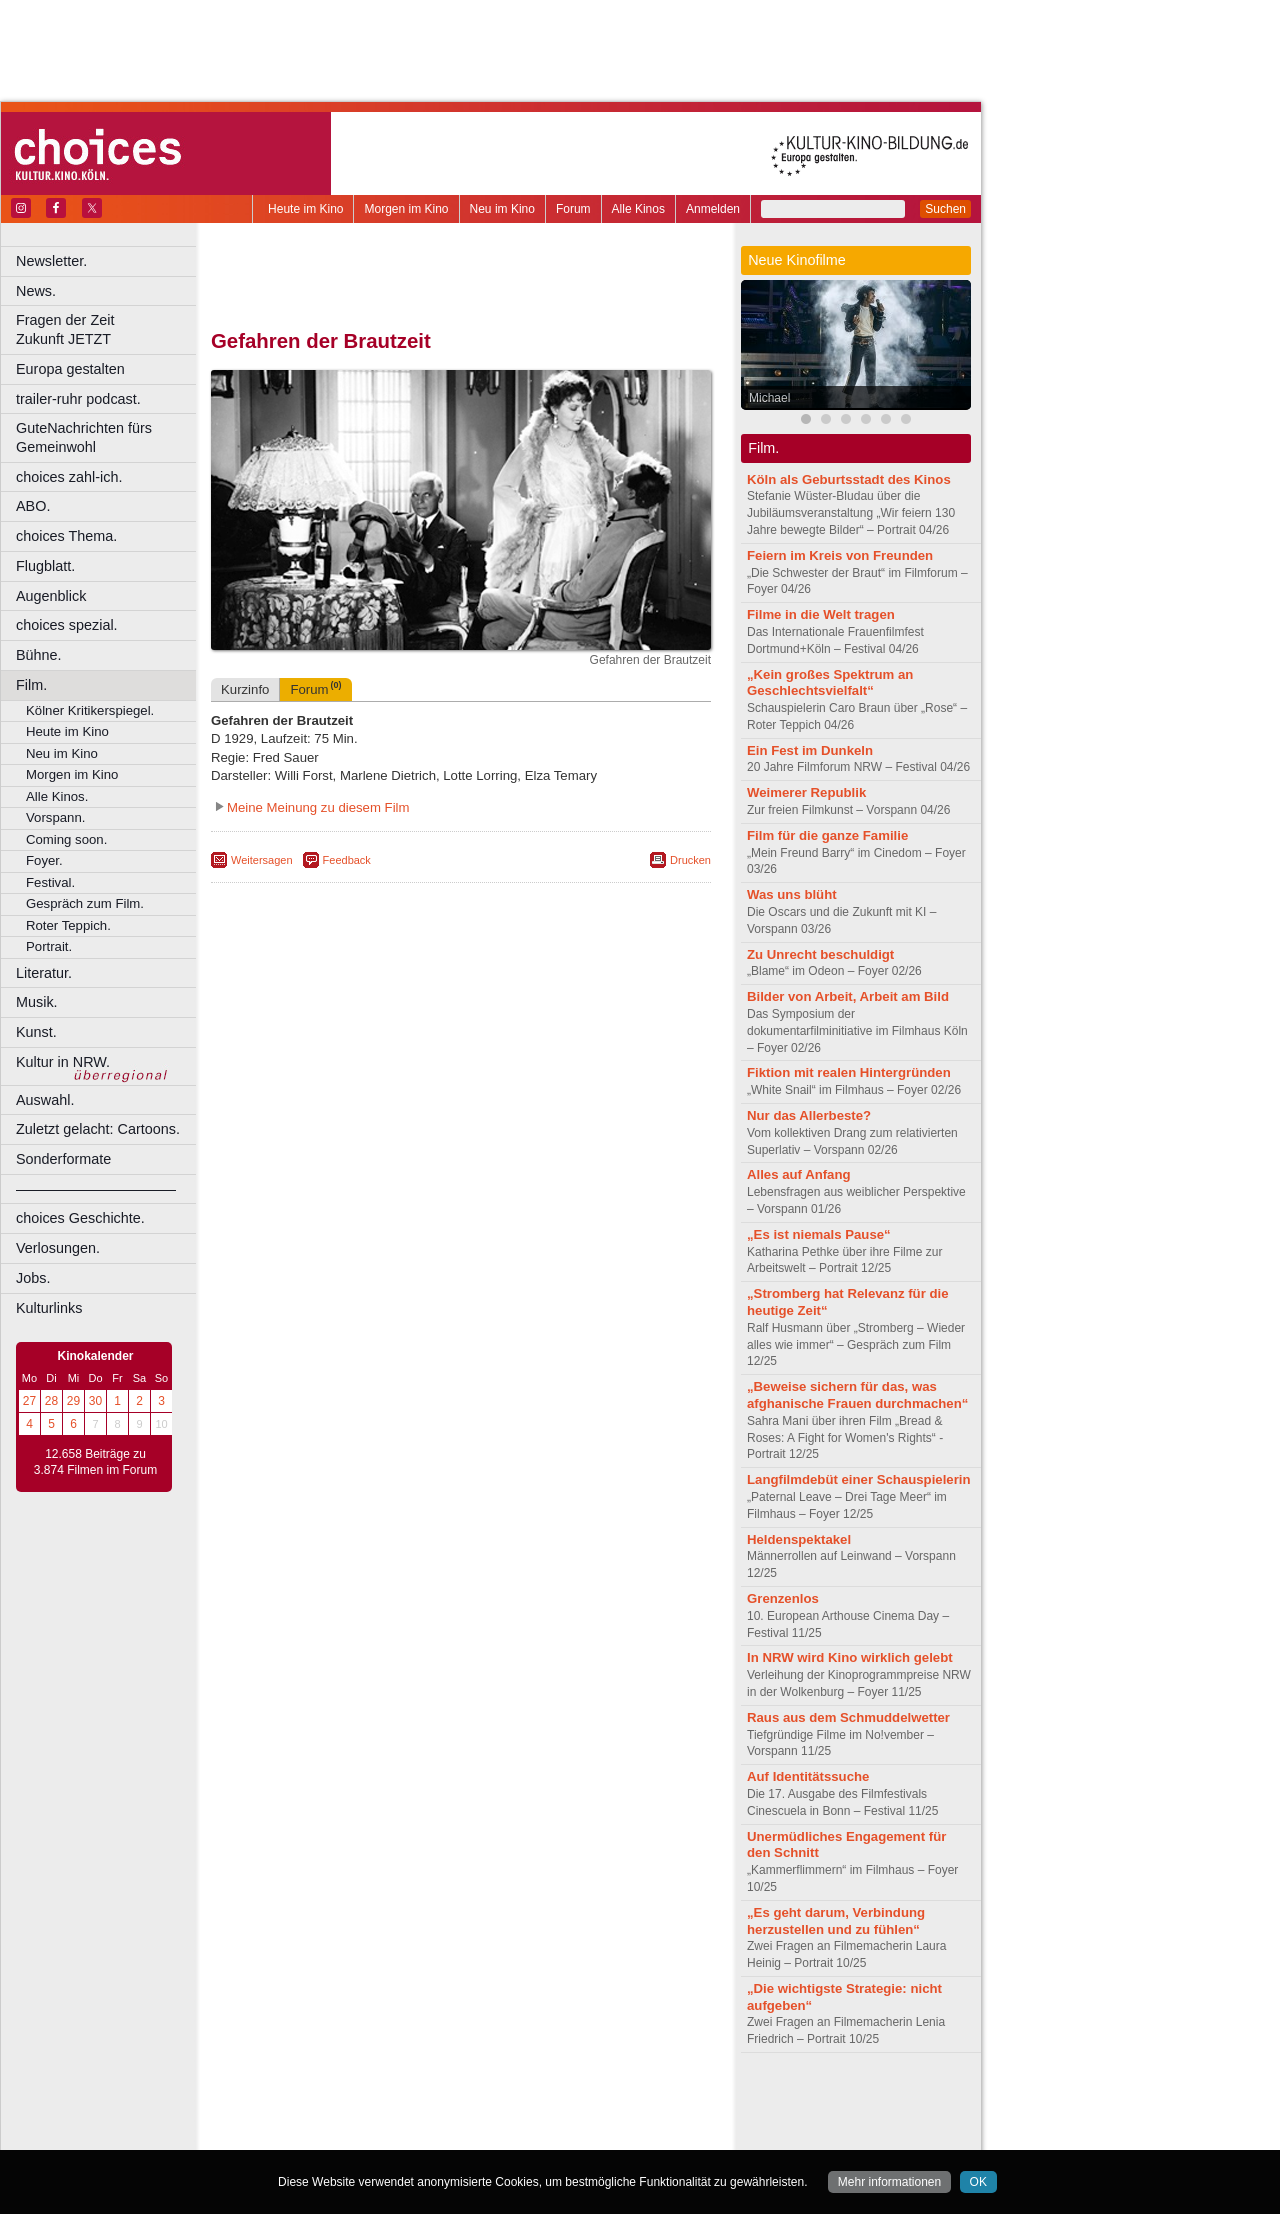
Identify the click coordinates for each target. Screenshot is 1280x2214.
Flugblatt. (45, 566)
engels (401, 2118)
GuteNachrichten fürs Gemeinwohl (84, 437)
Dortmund (487, 2135)
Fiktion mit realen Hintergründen (849, 1072)
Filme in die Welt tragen (821, 614)
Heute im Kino (305, 209)
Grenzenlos (783, 1598)
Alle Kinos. (57, 796)
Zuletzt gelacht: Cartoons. (98, 1129)
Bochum (308, 2135)
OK (978, 2182)
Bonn (351, 2135)
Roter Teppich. (68, 925)
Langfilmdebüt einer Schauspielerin (859, 1479)
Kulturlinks (49, 1308)
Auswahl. (45, 1100)
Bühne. (39, 655)
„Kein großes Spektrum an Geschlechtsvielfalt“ (830, 683)
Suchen (945, 209)
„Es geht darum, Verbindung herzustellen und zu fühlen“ (836, 1921)
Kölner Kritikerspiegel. (90, 710)
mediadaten (623, 2101)
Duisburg (609, 2135)
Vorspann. (55, 817)
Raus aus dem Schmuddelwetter (848, 1717)
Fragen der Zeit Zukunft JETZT (108, 329)
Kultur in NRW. (63, 1062)
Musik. (37, 1002)
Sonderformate (63, 1159)
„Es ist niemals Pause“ (819, 1234)
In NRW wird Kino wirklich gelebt (850, 1657)
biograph (300, 2118)
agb (573, 2101)
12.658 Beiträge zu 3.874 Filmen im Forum (95, 1462)
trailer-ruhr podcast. (78, 399)
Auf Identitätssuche (808, 1776)
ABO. (33, 506)
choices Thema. (66, 536)
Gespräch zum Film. (85, 903)
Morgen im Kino (406, 209)
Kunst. (36, 1032)
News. (36, 291)
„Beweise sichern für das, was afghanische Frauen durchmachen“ (857, 1395)
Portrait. (49, 946)
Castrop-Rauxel (412, 2135)
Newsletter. (51, 261)
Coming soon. (66, 839)
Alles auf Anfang (799, 1174)
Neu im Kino (502, 209)
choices (354, 2118)
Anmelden (713, 209)
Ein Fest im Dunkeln (810, 750)
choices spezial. (67, 625)
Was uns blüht (792, 894)
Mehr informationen (889, 2182)
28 (51, 1401)
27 (29, 1401)
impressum (449, 2101)
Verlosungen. (58, 1248)
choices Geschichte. (80, 1218)
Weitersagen (262, 860)
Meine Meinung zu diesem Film (318, 807)
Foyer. (44, 860)
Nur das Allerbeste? (809, 1115)
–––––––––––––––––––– (96, 1189)
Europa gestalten (70, 369)
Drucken (690, 860)
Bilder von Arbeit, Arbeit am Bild (848, 996)
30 (95, 1401)
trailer (461, 2118)
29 (73, 1401)
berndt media (375, 2101)
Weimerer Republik (806, 792)
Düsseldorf (549, 2135)
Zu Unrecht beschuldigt (820, 954)
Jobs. (33, 1278)
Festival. (50, 882)
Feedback (347, 860)
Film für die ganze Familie (827, 835)
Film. (31, 685)
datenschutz (520, 2101)
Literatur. (44, 973)
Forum (573, 209)
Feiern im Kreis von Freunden (840, 555)
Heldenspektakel (799, 1539)
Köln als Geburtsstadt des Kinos (849, 479)
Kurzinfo (245, 689)
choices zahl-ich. (69, 477)
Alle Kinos (638, 209)
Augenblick (51, 596)
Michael (769, 398)
